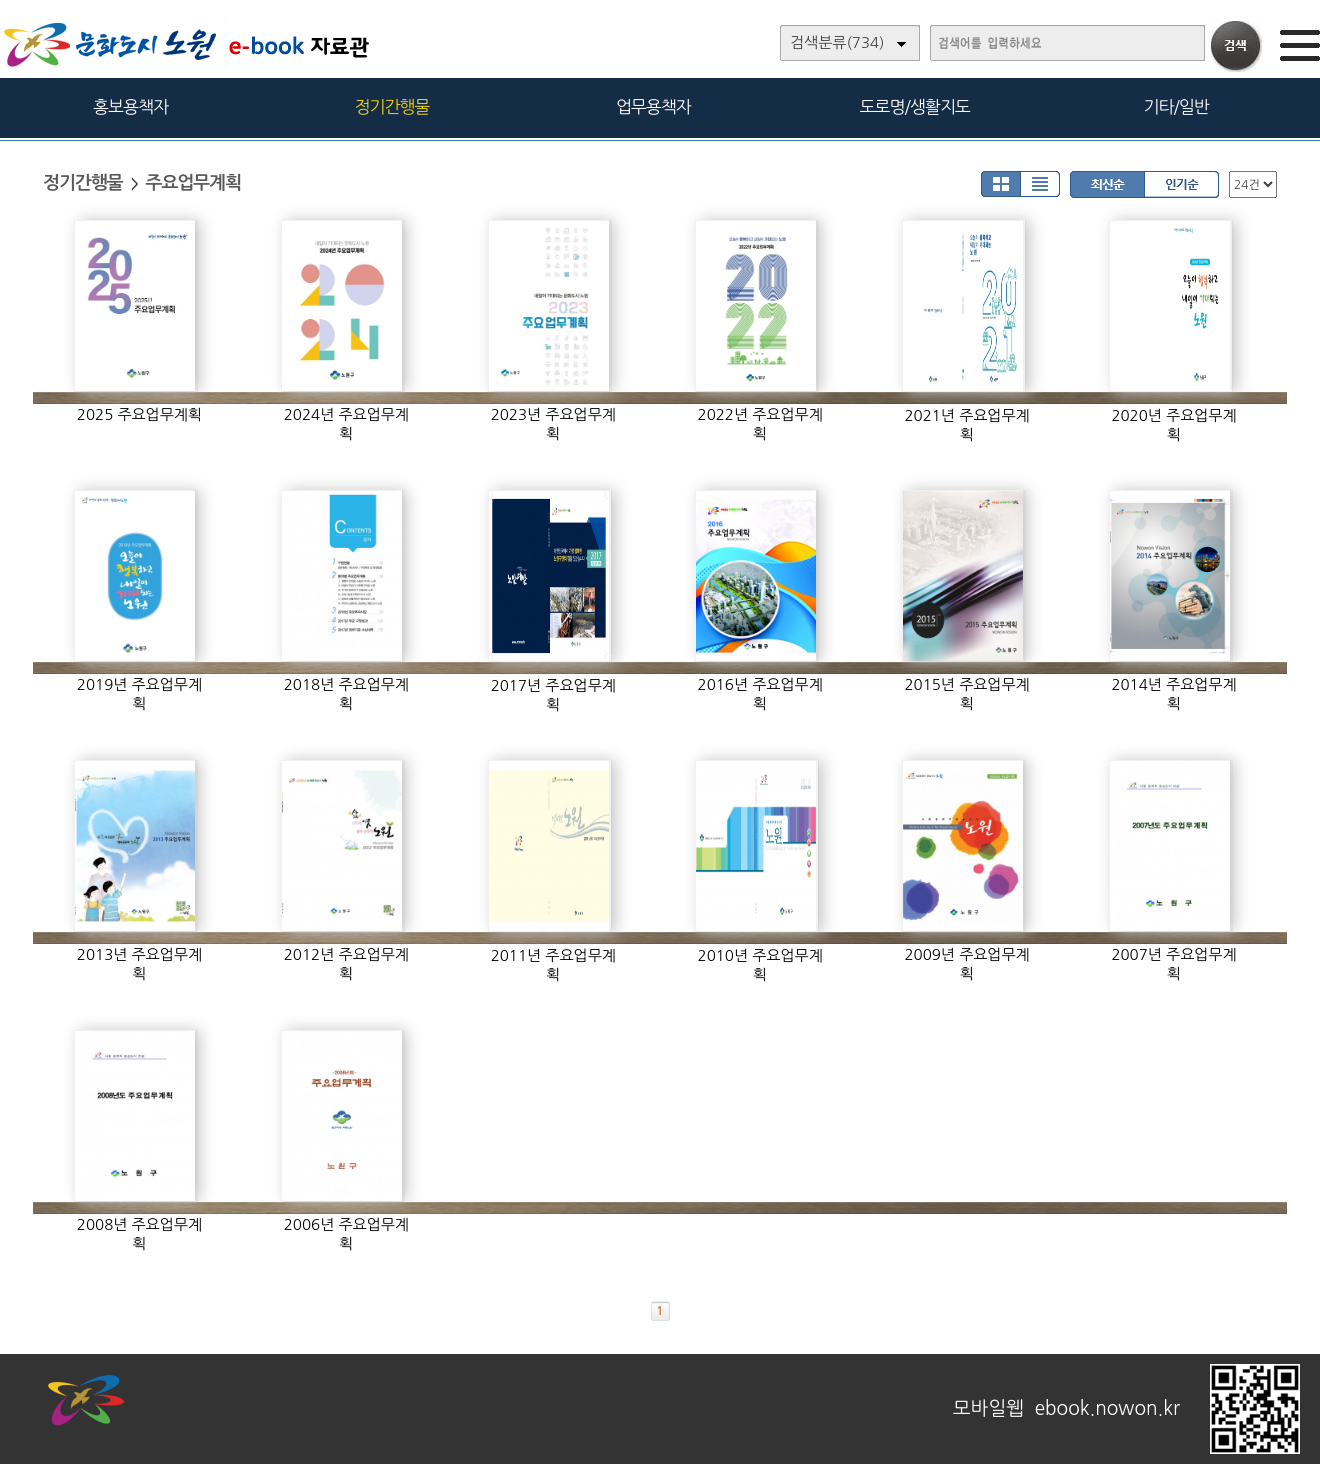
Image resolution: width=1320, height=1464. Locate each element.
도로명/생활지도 (915, 106)
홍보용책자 (130, 106)
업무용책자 (653, 106)
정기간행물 (392, 106)
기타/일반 (1175, 106)
